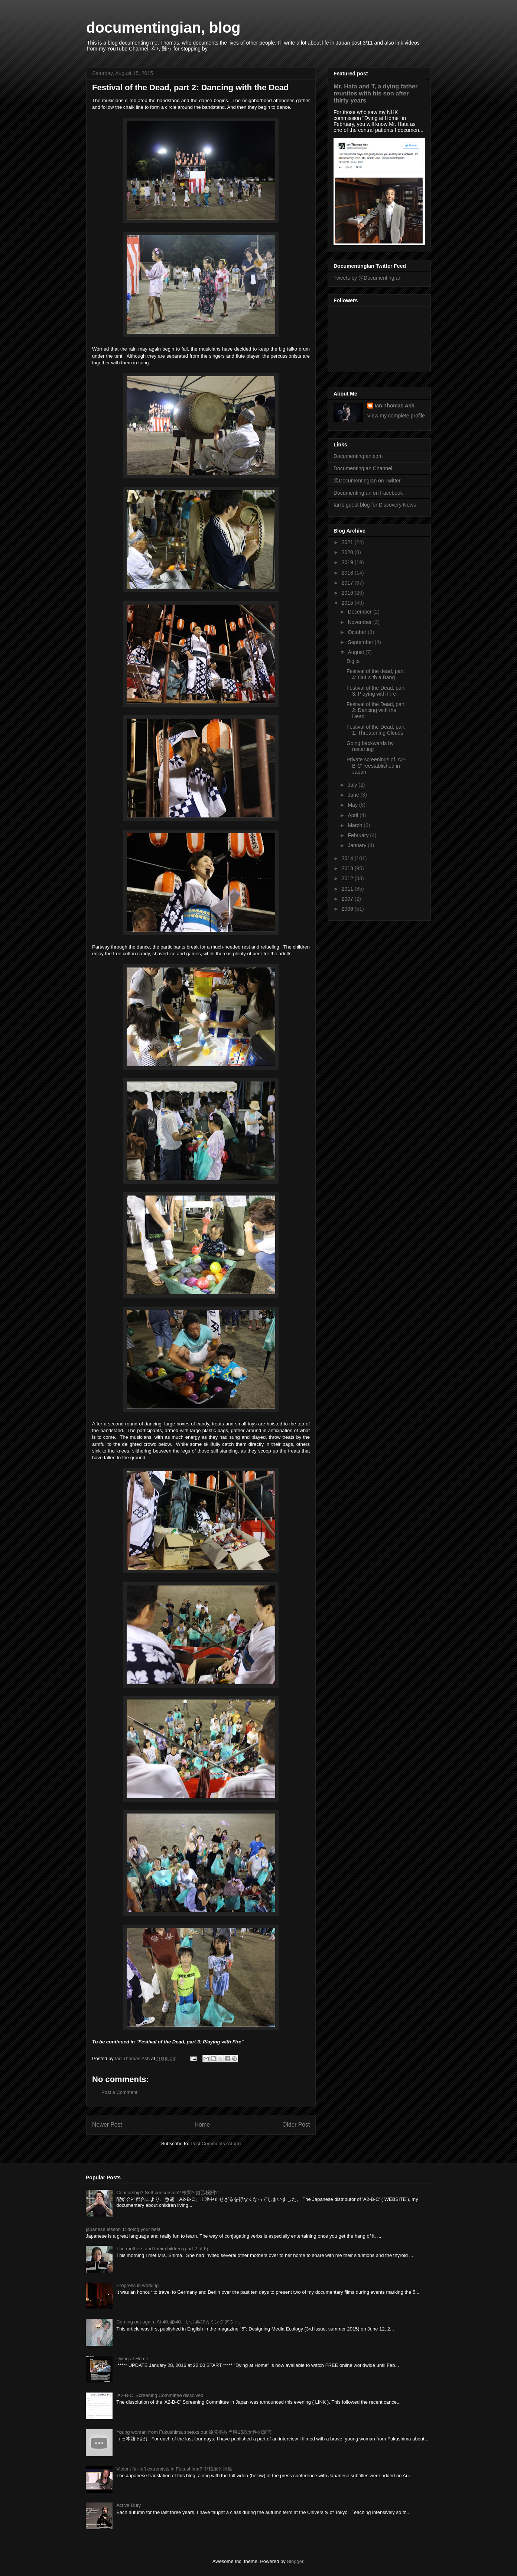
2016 (348, 593)
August (356, 652)
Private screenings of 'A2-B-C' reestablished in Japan (376, 766)
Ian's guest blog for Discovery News (375, 505)
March (356, 825)
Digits (353, 661)
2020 (348, 552)
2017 (348, 583)
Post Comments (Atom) (216, 2143)
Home (202, 2124)
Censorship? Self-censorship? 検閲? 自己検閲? (167, 2192)
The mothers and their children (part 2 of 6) (162, 2248)
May (353, 805)
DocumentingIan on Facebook (368, 493)
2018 (348, 573)
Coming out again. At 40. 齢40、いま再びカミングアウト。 (179, 2322)
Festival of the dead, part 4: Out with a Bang (375, 674)
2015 (348, 603)
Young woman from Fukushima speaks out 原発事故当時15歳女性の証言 (194, 2432)
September (361, 642)
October (358, 632)
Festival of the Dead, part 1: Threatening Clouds (375, 730)
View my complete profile (396, 416)
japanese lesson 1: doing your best (123, 2229)
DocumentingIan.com (358, 456)
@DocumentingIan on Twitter (367, 481)
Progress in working (137, 2285)
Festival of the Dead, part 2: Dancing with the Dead (375, 710)
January (358, 845)
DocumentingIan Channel (363, 468)
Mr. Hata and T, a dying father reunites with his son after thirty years (375, 93)
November (360, 622)
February (359, 835)
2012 (348, 878)
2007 (348, 899)
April (354, 815)
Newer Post (107, 2124)
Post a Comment (119, 2092)
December (360, 612)
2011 (348, 889)
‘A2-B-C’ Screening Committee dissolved (159, 2395)
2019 (348, 562)
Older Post (296, 2124)
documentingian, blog (163, 27)
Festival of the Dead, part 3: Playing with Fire (375, 691)
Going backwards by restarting (370, 746)
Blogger (295, 2561)
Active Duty (128, 2505)
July (353, 785)
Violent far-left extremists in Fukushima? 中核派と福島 (174, 2469)
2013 (348, 868)
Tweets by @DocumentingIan (367, 278)
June (354, 795)
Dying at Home (132, 2358)
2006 (348, 909)
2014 (348, 858)
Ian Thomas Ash (395, 406)
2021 (348, 542)
